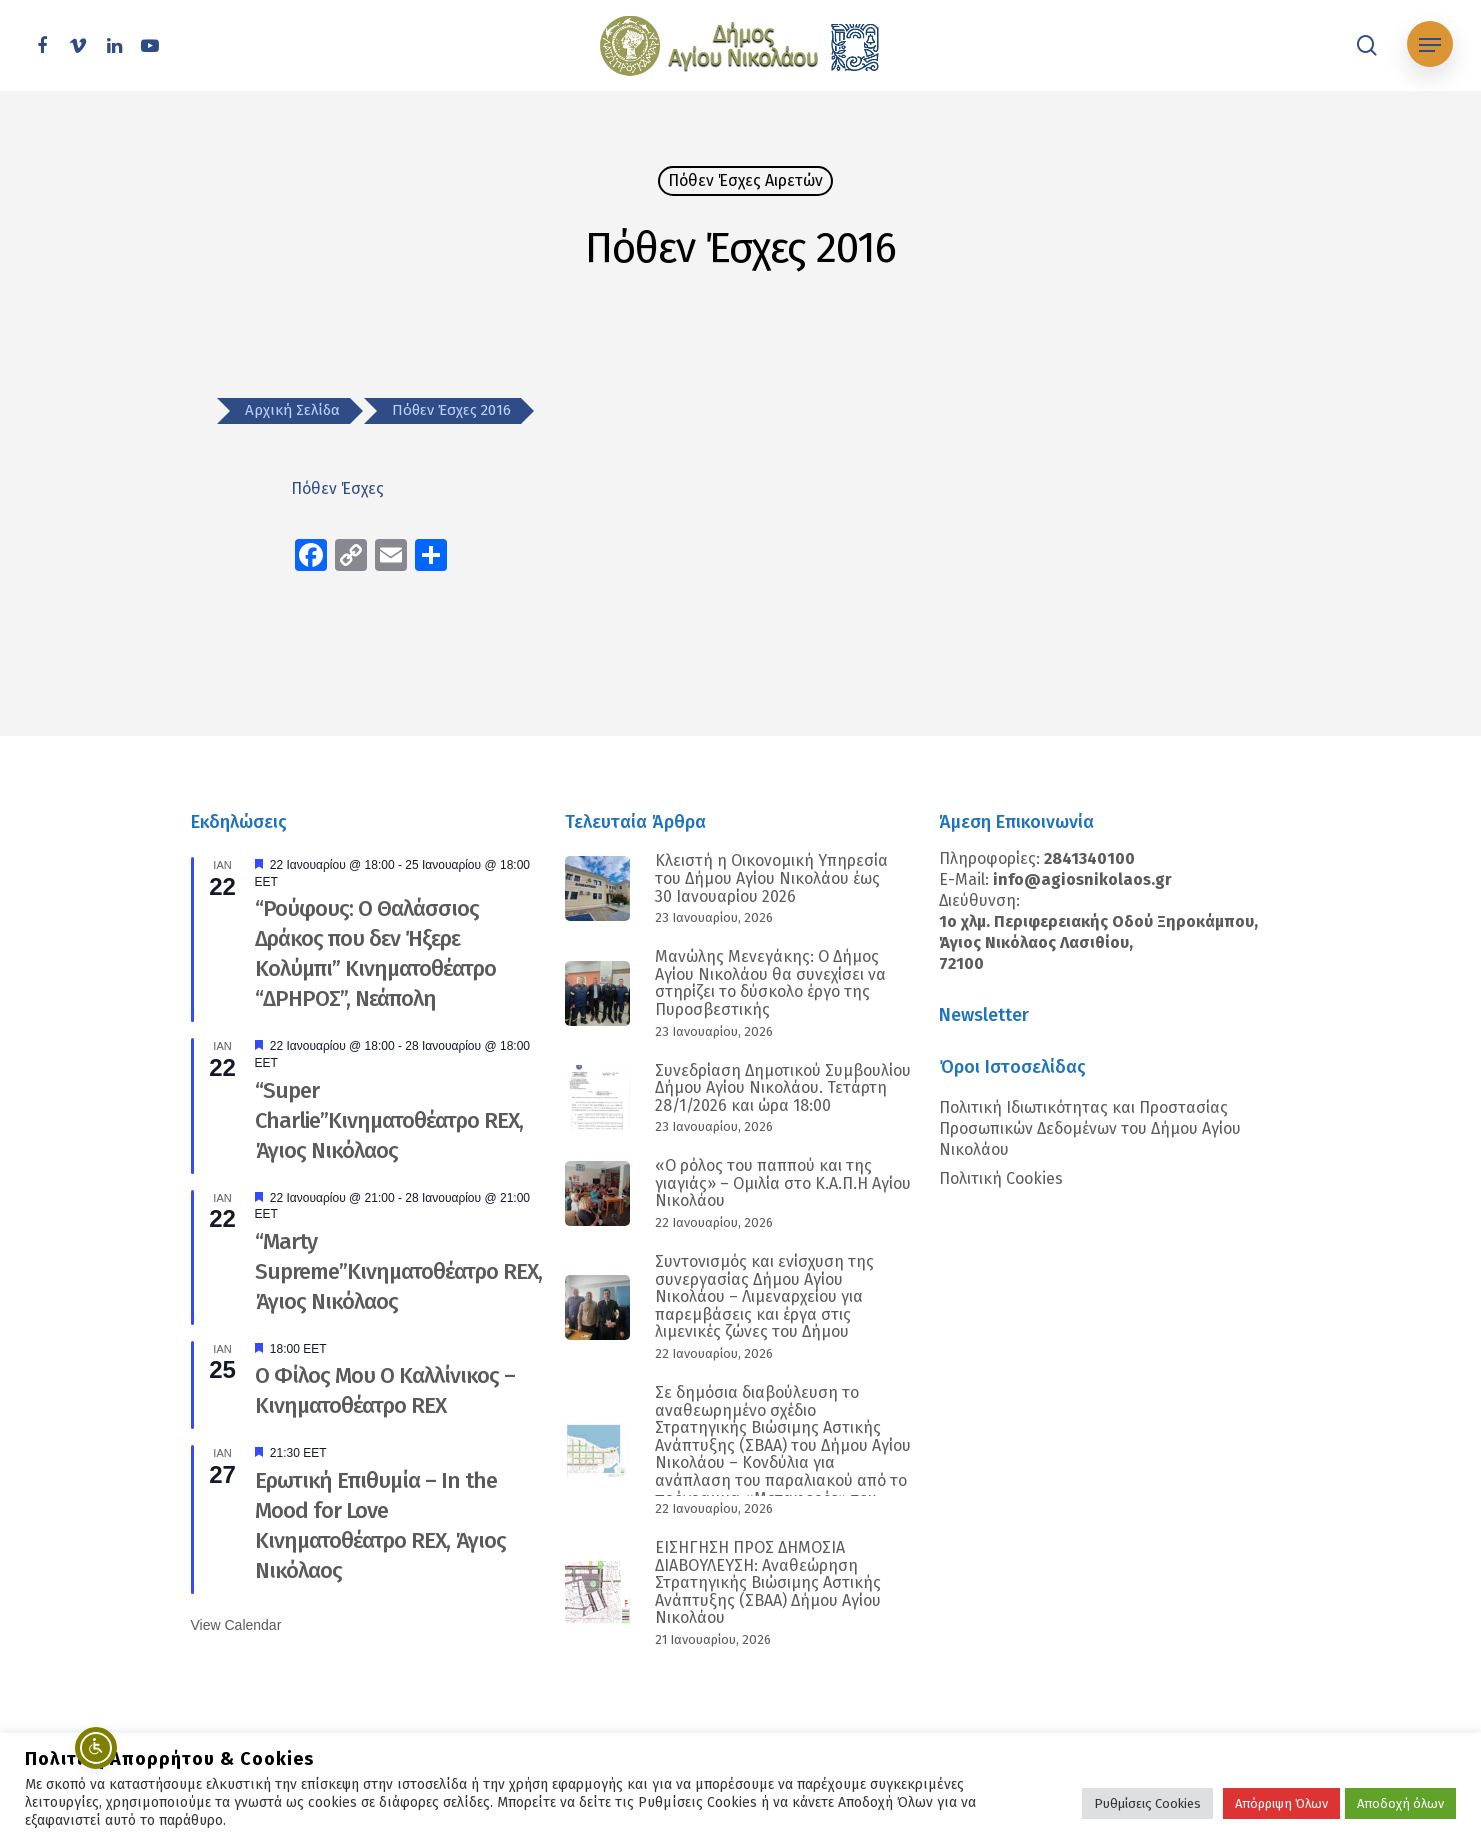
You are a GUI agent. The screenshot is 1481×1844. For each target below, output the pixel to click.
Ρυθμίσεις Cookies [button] (1147, 1803)
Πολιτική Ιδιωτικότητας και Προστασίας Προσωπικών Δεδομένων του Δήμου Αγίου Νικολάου (1090, 1128)
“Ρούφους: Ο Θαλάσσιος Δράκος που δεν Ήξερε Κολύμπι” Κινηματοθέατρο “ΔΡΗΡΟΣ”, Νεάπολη (375, 953)
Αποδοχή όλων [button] (1400, 1803)
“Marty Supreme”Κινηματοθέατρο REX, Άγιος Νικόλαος (398, 1271)
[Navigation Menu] (1430, 45)
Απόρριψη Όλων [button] (1281, 1803)
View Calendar (236, 1625)
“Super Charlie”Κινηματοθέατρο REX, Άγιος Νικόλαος (389, 1120)
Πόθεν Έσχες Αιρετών (745, 180)
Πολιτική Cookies (1001, 1178)
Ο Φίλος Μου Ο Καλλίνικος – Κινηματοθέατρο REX (385, 1390)
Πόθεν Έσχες (339, 488)
